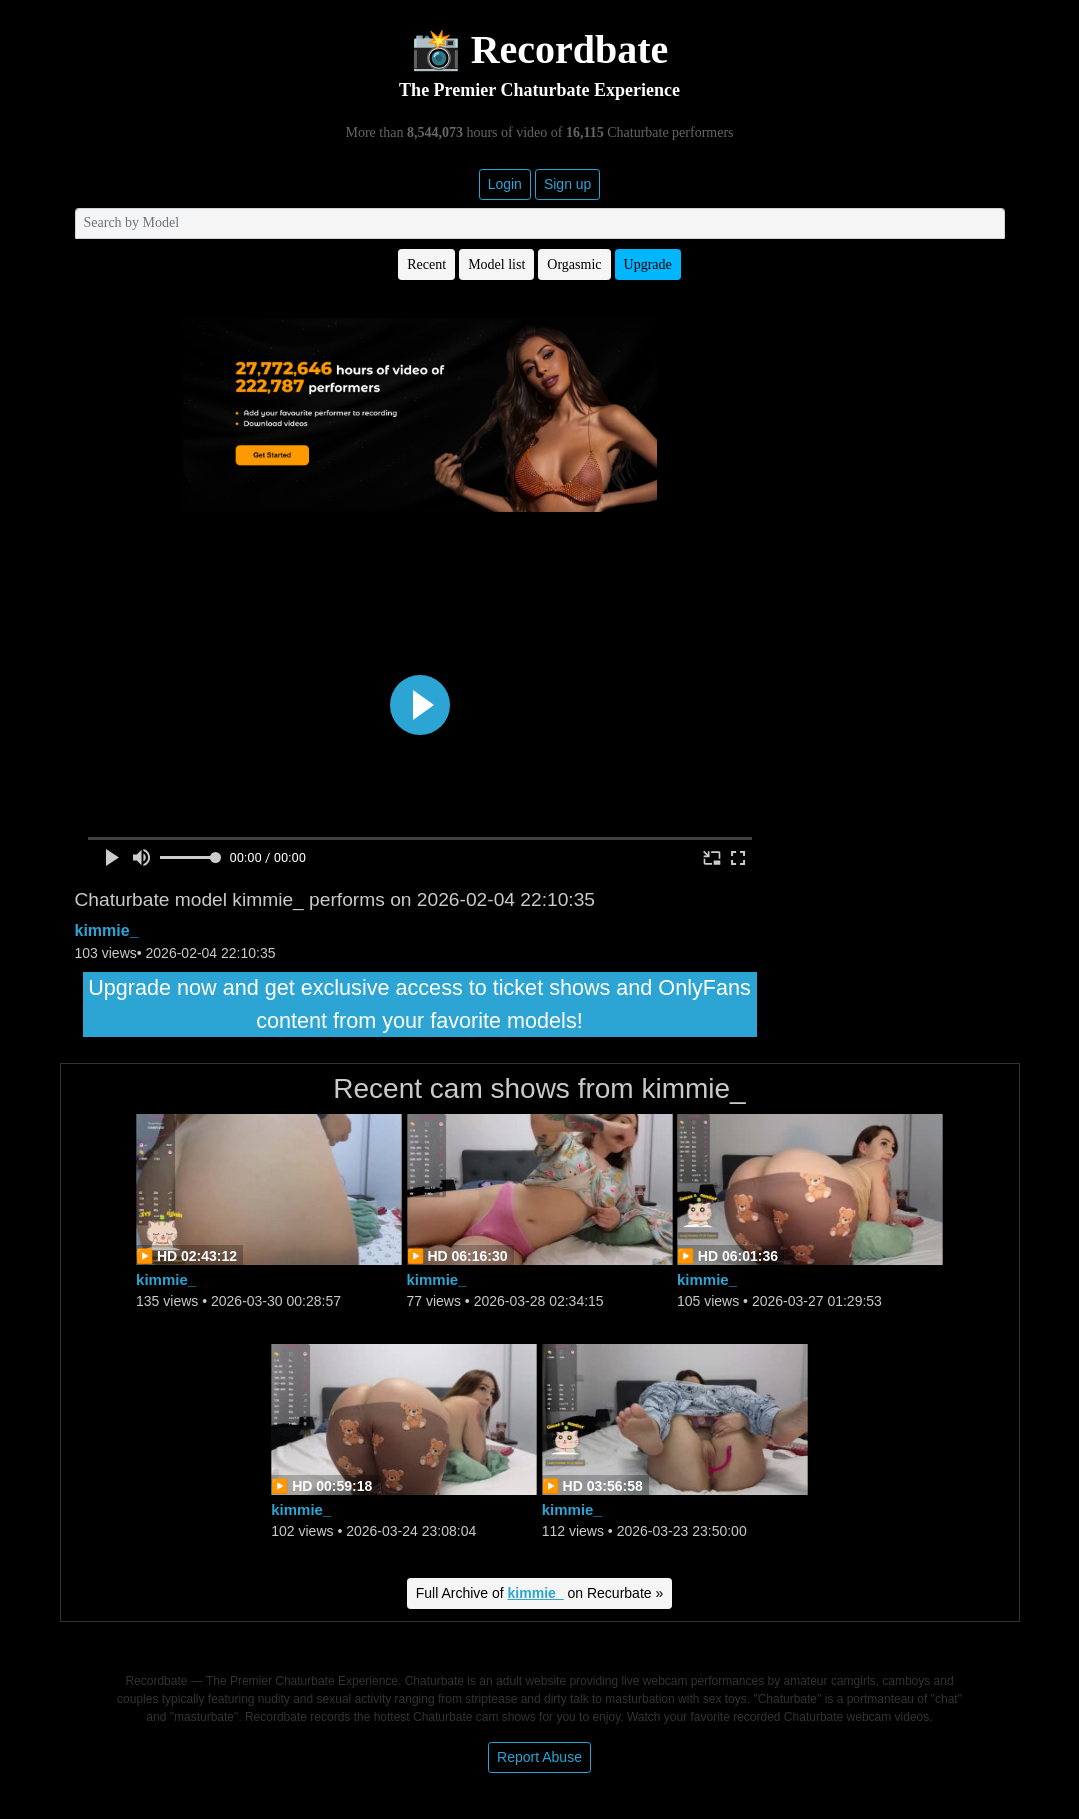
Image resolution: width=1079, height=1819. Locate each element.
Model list (496, 264)
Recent (426, 264)
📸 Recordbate (540, 49)
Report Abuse (539, 1757)
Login (505, 184)
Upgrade (648, 264)
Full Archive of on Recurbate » (540, 1593)
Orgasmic (574, 264)
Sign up (567, 184)
